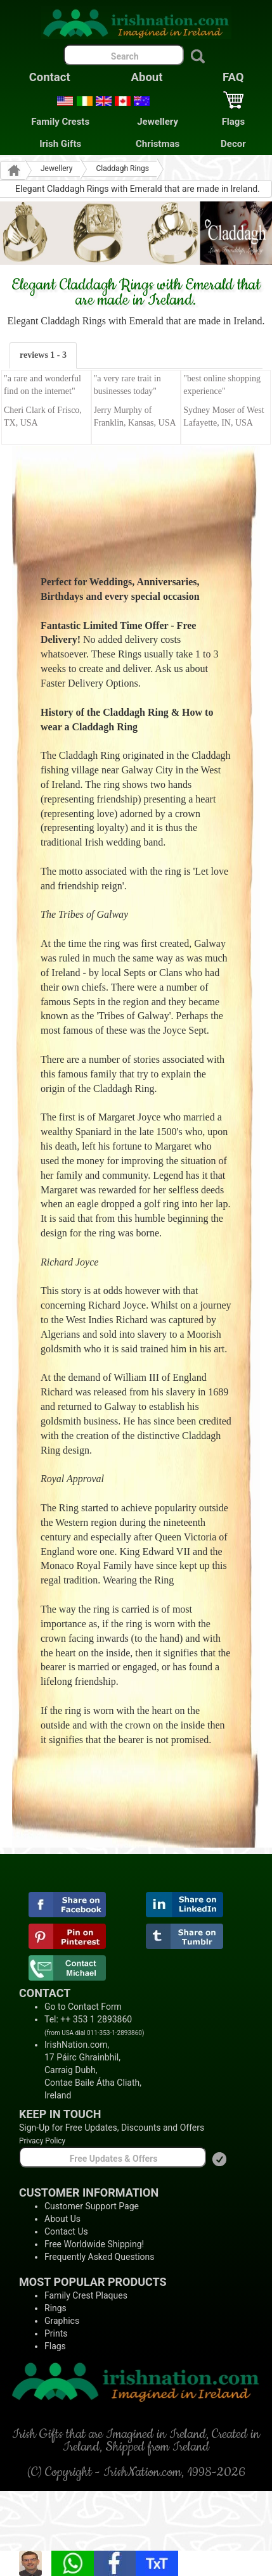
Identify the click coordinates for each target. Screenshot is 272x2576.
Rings (55, 2308)
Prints (56, 2333)
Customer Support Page (91, 2206)
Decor (233, 143)
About (147, 77)
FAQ (233, 77)
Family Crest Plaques (85, 2295)
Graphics (61, 2321)
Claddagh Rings (122, 168)
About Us (62, 2219)
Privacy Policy (42, 2140)
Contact (49, 77)
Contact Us (66, 2231)
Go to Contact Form (83, 2007)
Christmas (157, 143)
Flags (233, 121)
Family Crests (60, 121)
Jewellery (157, 121)
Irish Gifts (60, 143)
